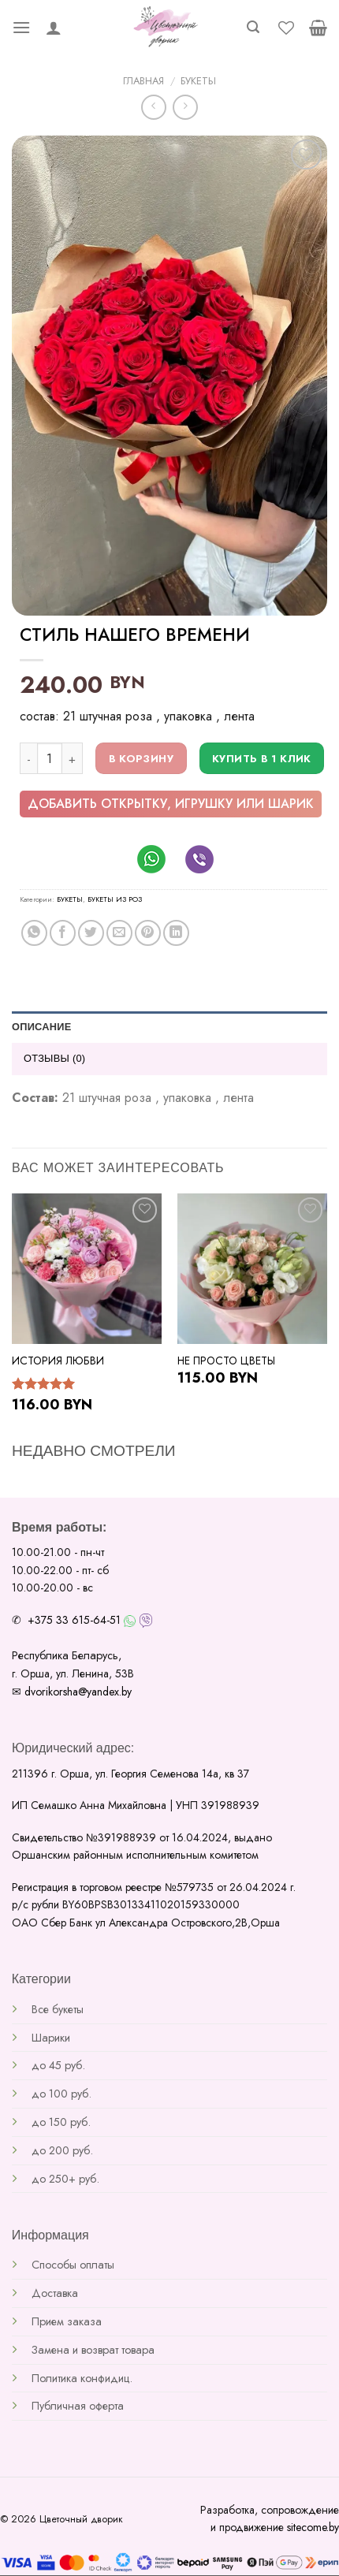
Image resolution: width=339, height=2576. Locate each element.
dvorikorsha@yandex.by (78, 1691)
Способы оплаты (73, 2265)
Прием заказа (67, 2321)
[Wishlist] (286, 27)
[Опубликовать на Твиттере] (91, 933)
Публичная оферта (78, 2406)
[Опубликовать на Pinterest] (148, 933)
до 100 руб (60, 2093)
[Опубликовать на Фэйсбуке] (63, 933)
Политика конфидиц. (82, 2378)
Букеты (198, 80)
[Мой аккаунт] (53, 27)
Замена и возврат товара (93, 2350)
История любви (58, 1361)
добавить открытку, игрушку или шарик (171, 804)
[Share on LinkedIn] (176, 933)
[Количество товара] (49, 758)
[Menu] (21, 27)
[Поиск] (253, 27)
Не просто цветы (226, 1361)
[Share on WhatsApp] (34, 933)
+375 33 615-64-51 (74, 1620)
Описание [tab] (42, 1027)
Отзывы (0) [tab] (54, 1058)
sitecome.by (313, 2527)
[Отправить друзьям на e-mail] (119, 933)
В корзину (141, 758)
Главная (143, 80)
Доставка (55, 2293)
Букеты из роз (115, 899)
